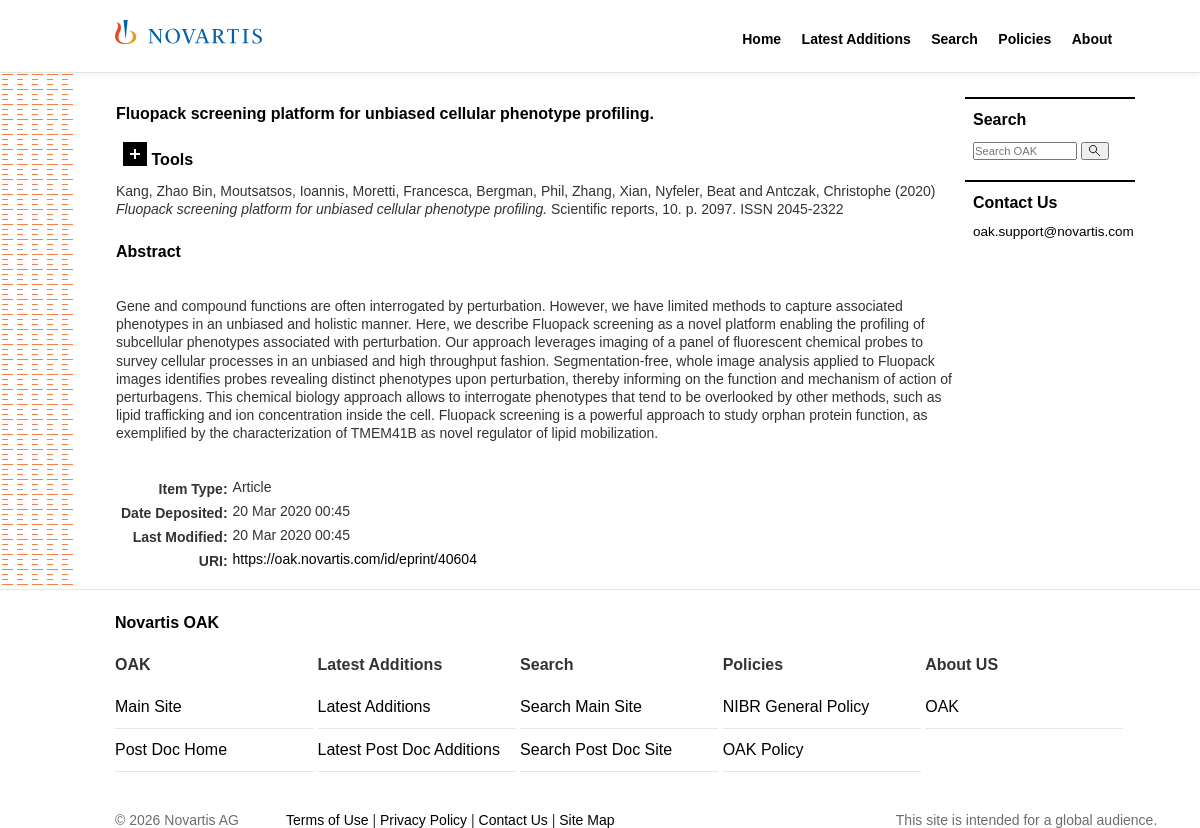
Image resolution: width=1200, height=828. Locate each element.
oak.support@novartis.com (1053, 231)
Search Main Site (581, 706)
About (1092, 39)
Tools (158, 159)
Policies (1024, 39)
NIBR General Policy (796, 706)
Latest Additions (856, 39)
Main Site (148, 706)
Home (761, 39)
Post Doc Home (171, 749)
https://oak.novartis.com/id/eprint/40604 (355, 559)
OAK (942, 706)
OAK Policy (763, 749)
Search (954, 39)
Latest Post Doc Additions (409, 749)
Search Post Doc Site (596, 749)
